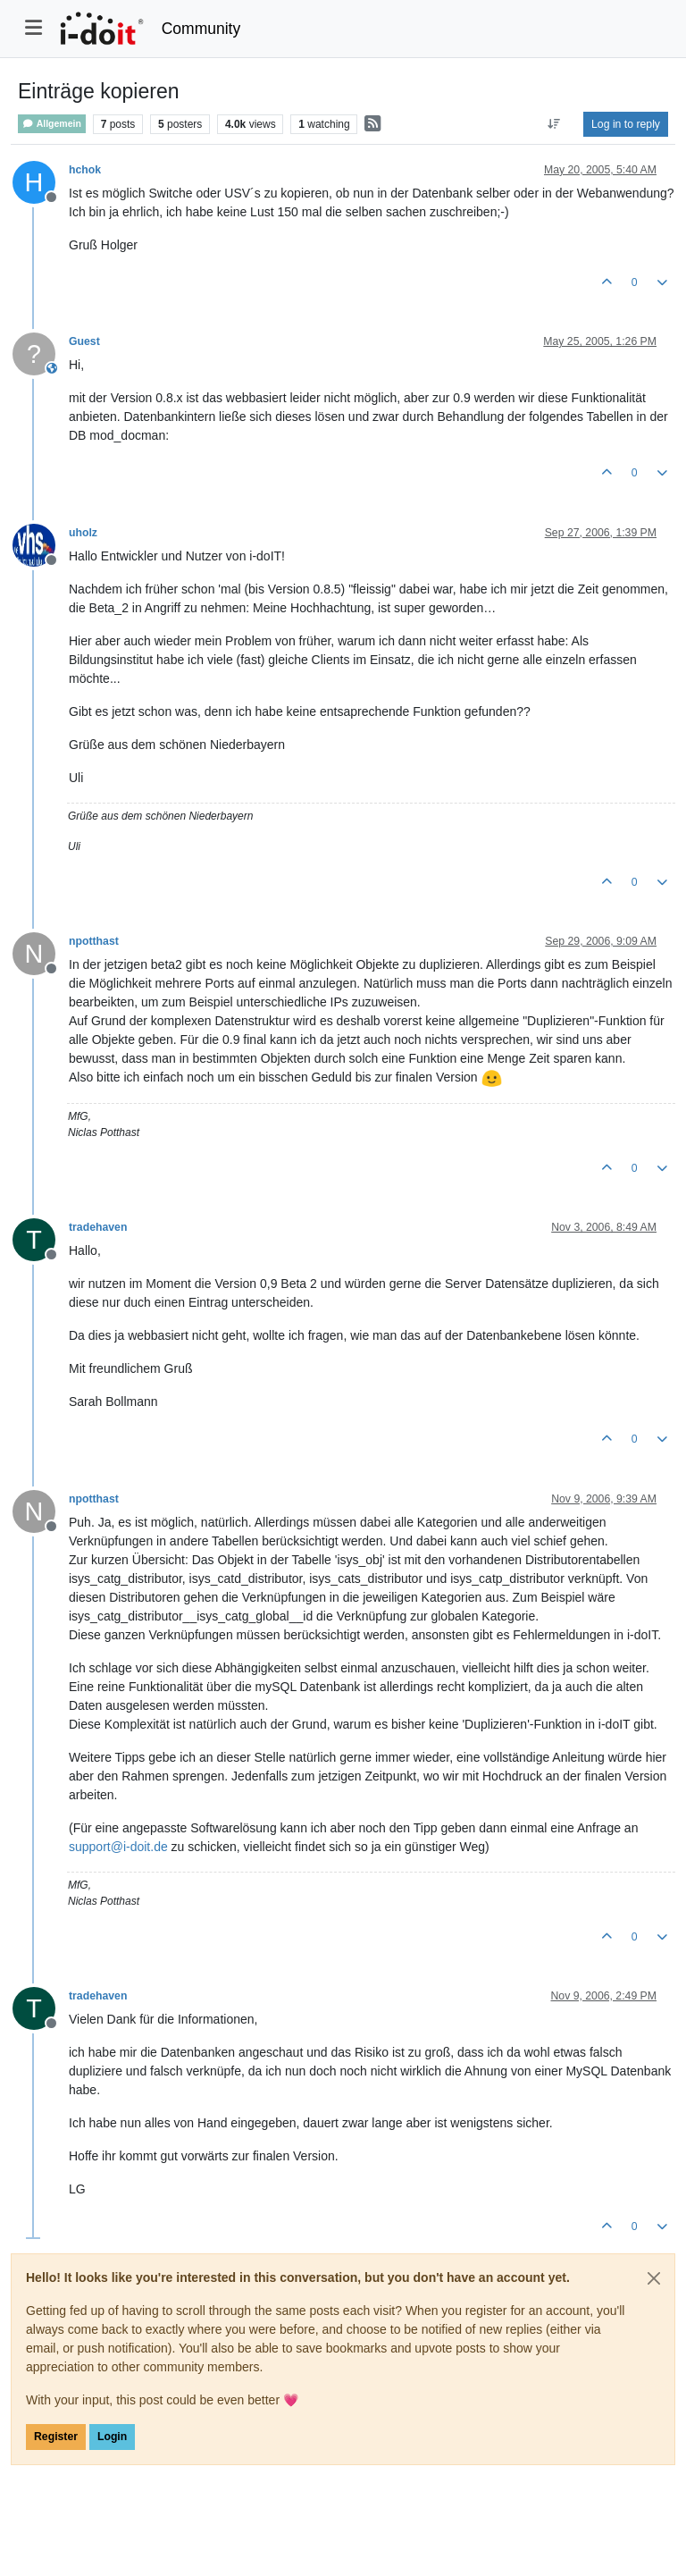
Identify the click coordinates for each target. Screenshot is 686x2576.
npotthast (94, 941)
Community (201, 29)
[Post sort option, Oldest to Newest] (554, 124)
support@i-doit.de (118, 1846)
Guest (84, 341)
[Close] (653, 2278)
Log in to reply (625, 124)
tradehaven (98, 1227)
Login (112, 2436)
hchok (85, 170)
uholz (83, 532)
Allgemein (51, 124)
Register (56, 2436)
